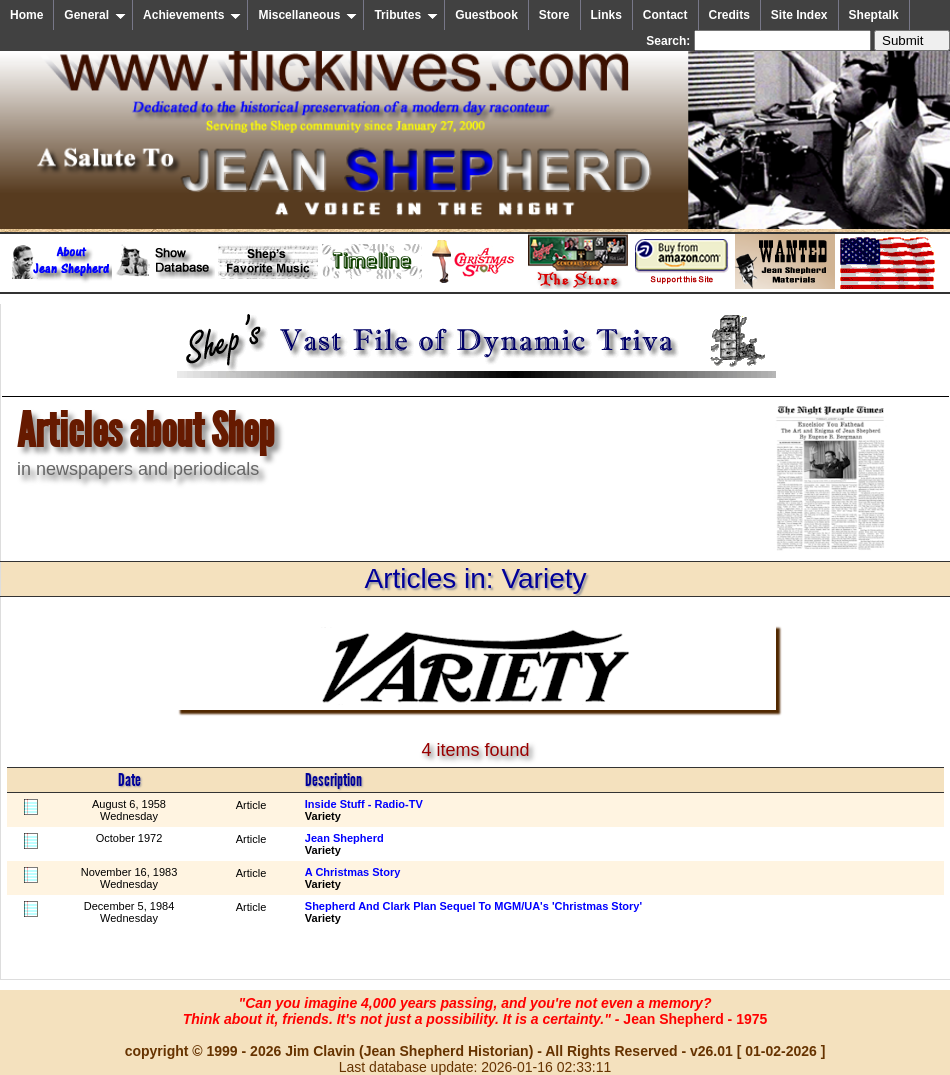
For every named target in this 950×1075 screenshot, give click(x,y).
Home (26, 15)
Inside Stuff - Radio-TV (364, 804)
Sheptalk (874, 15)
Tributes (406, 15)
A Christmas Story (353, 872)
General (95, 15)
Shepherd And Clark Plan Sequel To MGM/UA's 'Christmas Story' (473, 906)
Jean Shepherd (344, 838)
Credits (729, 15)
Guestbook (486, 15)
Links (606, 15)
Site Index (799, 15)
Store (554, 15)
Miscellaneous (307, 15)
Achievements (192, 15)
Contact (665, 15)
